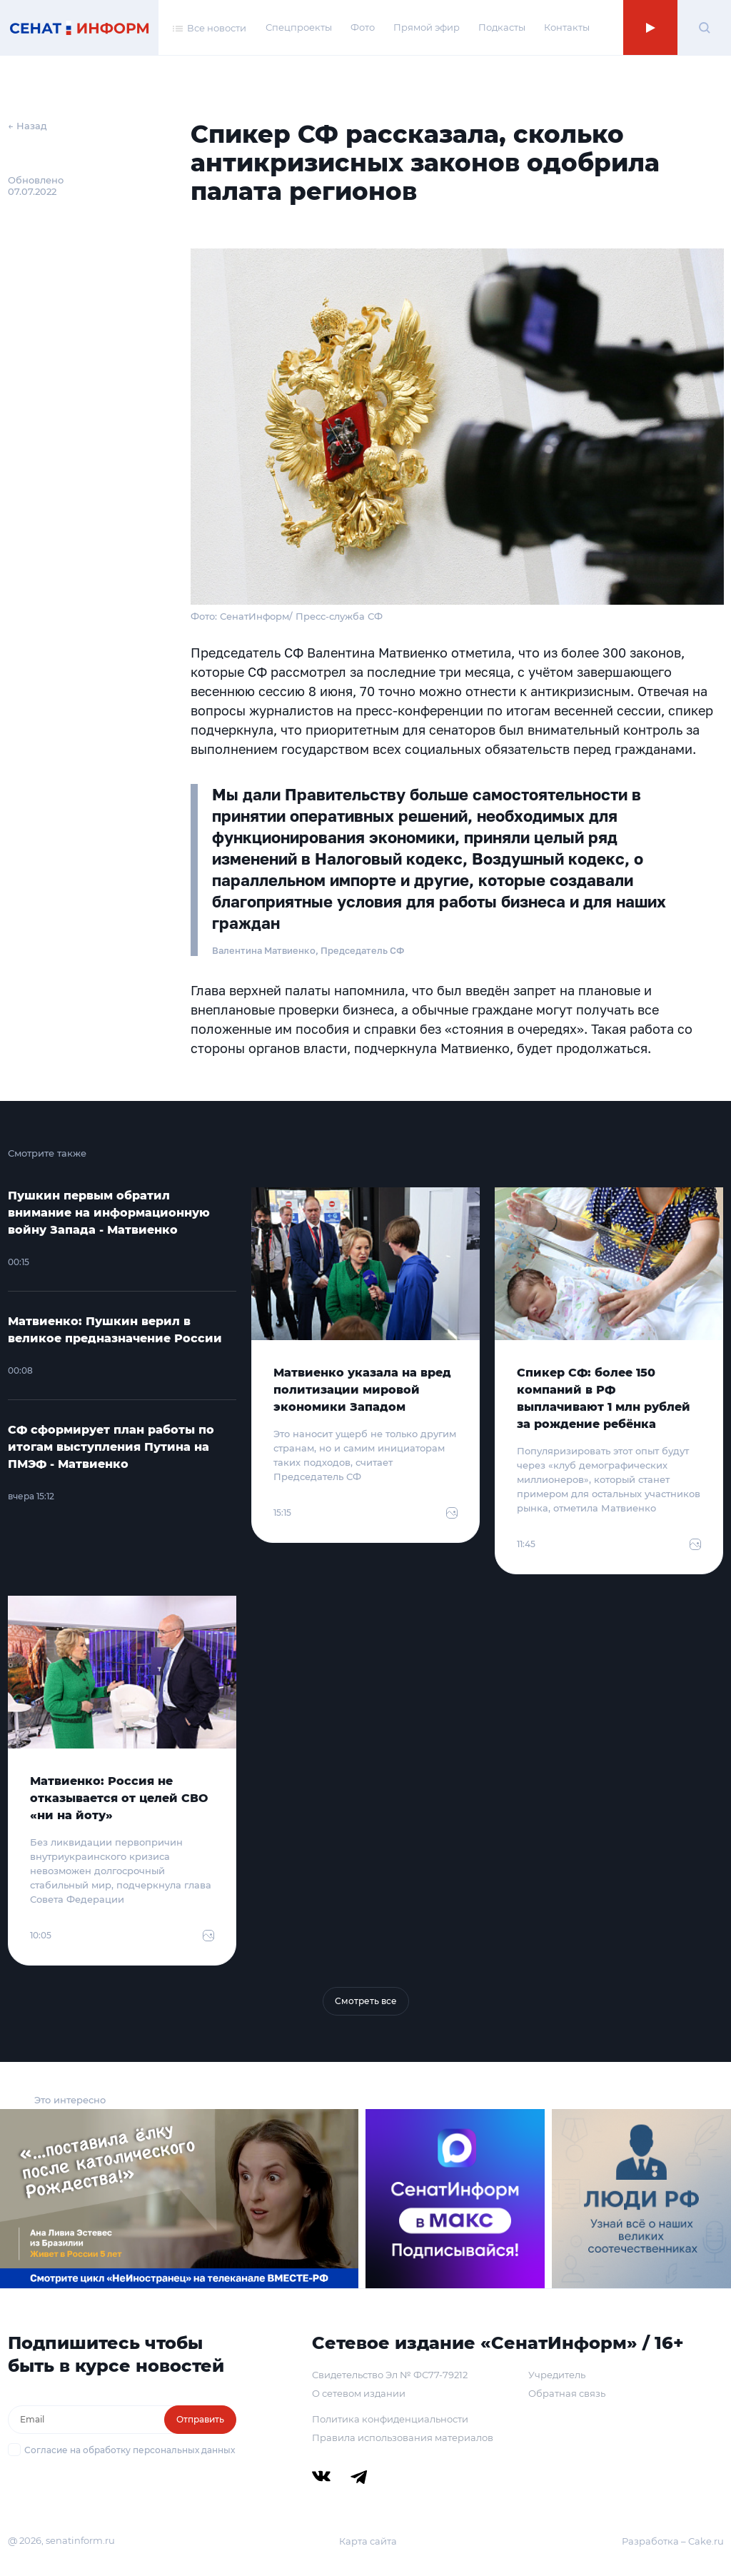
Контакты (567, 27)
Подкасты (501, 27)
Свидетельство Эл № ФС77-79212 (390, 2374)
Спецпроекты (299, 27)
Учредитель (556, 2374)
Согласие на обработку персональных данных (129, 2450)
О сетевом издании (358, 2393)
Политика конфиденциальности (390, 2419)
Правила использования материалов (402, 2437)
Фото (363, 27)
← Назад (27, 125)
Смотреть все (366, 2001)
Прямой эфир (426, 27)
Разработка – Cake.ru (673, 2541)
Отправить (200, 2419)
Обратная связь (566, 2393)
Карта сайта (368, 2541)
